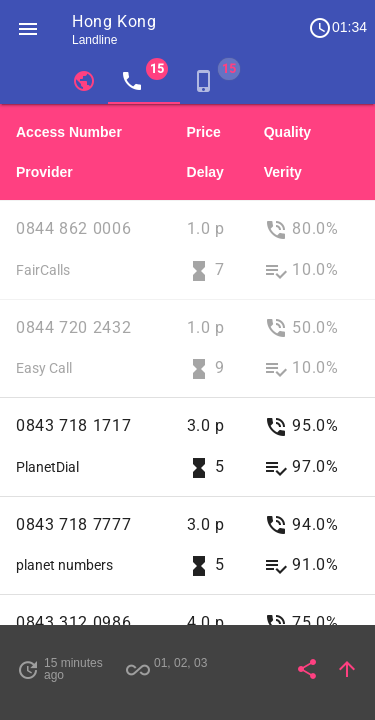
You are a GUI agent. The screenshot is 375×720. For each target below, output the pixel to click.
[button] (28, 28)
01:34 (337, 28)
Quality (287, 132)
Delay (205, 172)
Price (204, 132)
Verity (283, 172)
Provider (44, 172)
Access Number (69, 132)
